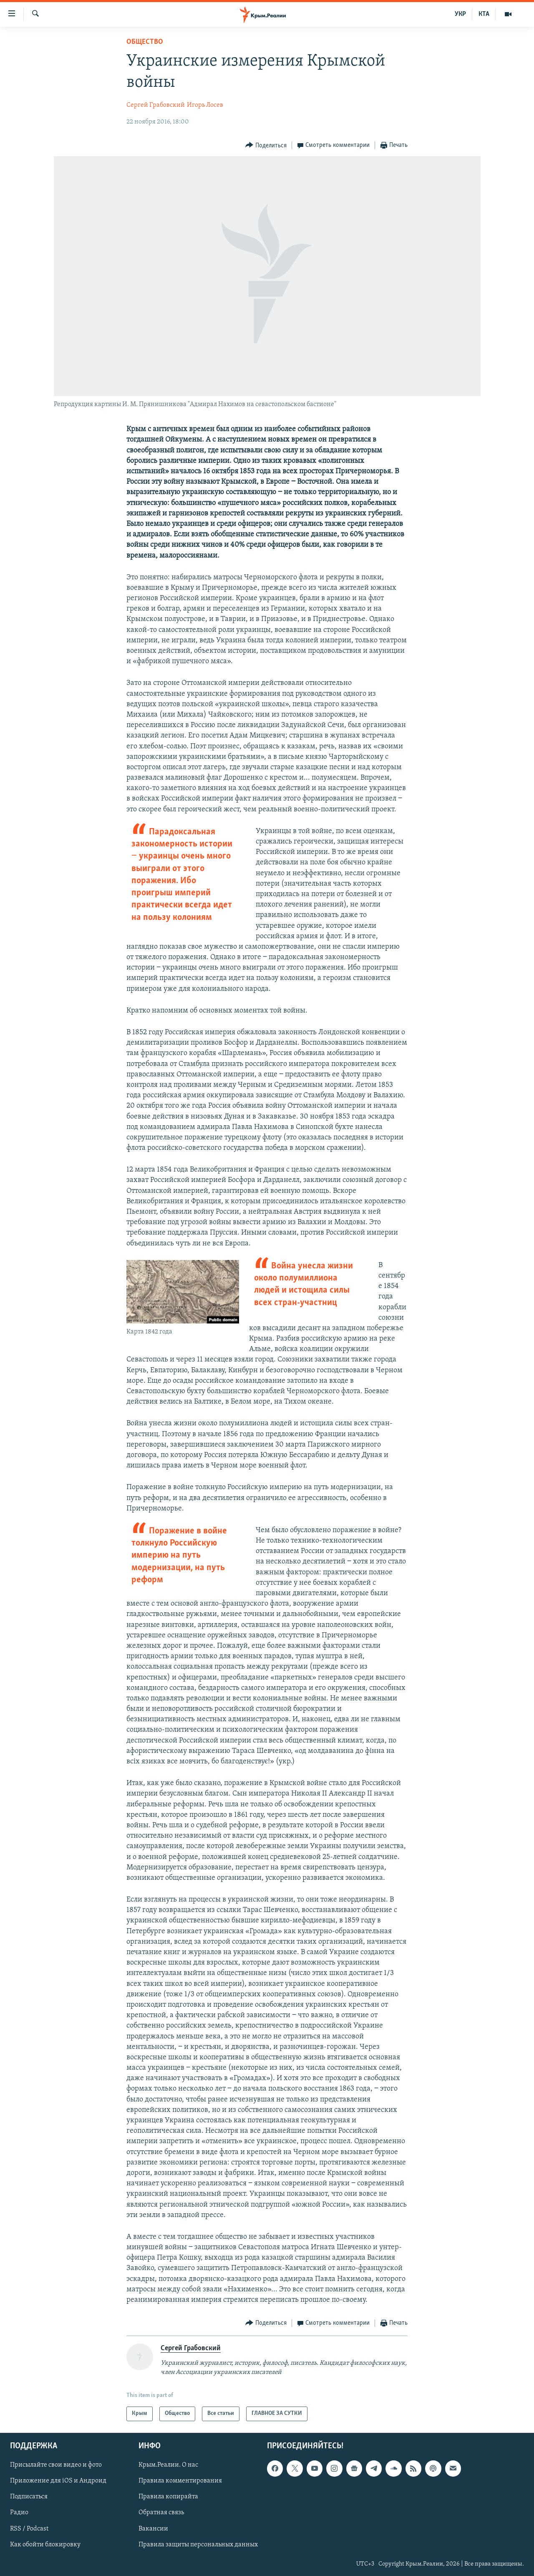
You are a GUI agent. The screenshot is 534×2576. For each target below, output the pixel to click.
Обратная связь (161, 2512)
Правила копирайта (168, 2496)
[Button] (266, 145)
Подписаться (29, 2496)
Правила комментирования (180, 2481)
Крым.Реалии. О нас (168, 2465)
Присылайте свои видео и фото (56, 2465)
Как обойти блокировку (45, 2544)
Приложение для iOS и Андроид (58, 2481)
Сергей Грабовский (155, 105)
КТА (484, 14)
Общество (144, 42)
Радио (19, 2512)
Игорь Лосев (205, 105)
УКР (460, 14)
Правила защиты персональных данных (198, 2544)
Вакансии (153, 2528)
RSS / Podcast (29, 2528)
